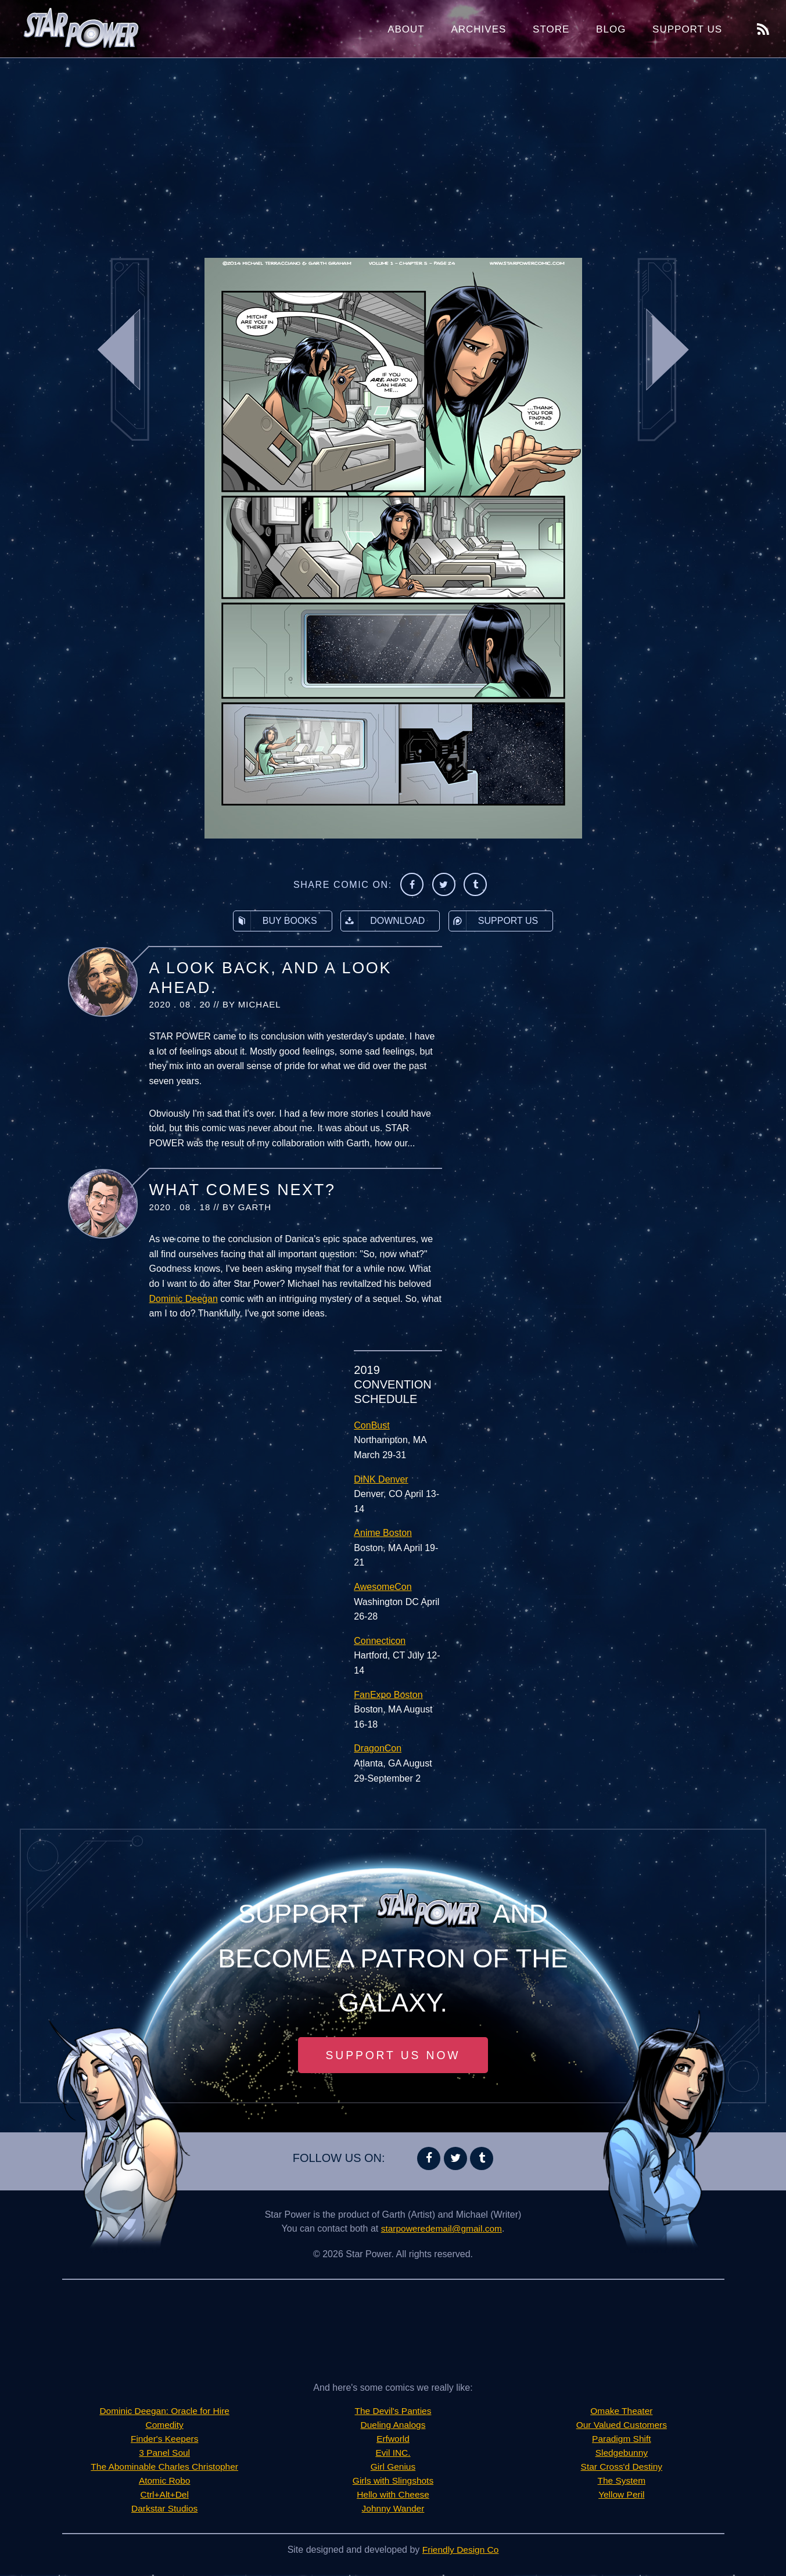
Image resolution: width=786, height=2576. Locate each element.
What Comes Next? (242, 1190)
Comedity (164, 2426)
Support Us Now (393, 2055)
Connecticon (379, 1641)
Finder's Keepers (164, 2440)
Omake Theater (621, 2412)
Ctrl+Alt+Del (164, 2496)
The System (621, 2482)
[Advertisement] (393, 151)
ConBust (371, 1425)
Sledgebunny (621, 2454)
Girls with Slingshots (393, 2482)
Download (383, 921)
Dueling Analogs (393, 2426)
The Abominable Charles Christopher (164, 2468)
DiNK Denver (381, 1479)
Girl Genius (392, 2468)
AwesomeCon (382, 1587)
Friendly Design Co (460, 2551)
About (406, 29)
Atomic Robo (164, 2482)
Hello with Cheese (393, 2496)
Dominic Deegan (183, 1299)
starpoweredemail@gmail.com (441, 2230)
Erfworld (393, 2440)
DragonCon (377, 1748)
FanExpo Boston (388, 1695)
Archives (478, 29)
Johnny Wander (393, 2509)
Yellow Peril (621, 2496)
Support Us (687, 29)
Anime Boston (383, 1533)
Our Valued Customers (622, 2426)
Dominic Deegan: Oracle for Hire (165, 2412)
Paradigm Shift (621, 2440)
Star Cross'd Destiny (621, 2468)
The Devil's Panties (392, 2412)
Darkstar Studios (164, 2509)
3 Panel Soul (164, 2454)
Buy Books (275, 921)
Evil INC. (393, 2454)
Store (551, 29)
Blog (611, 29)
